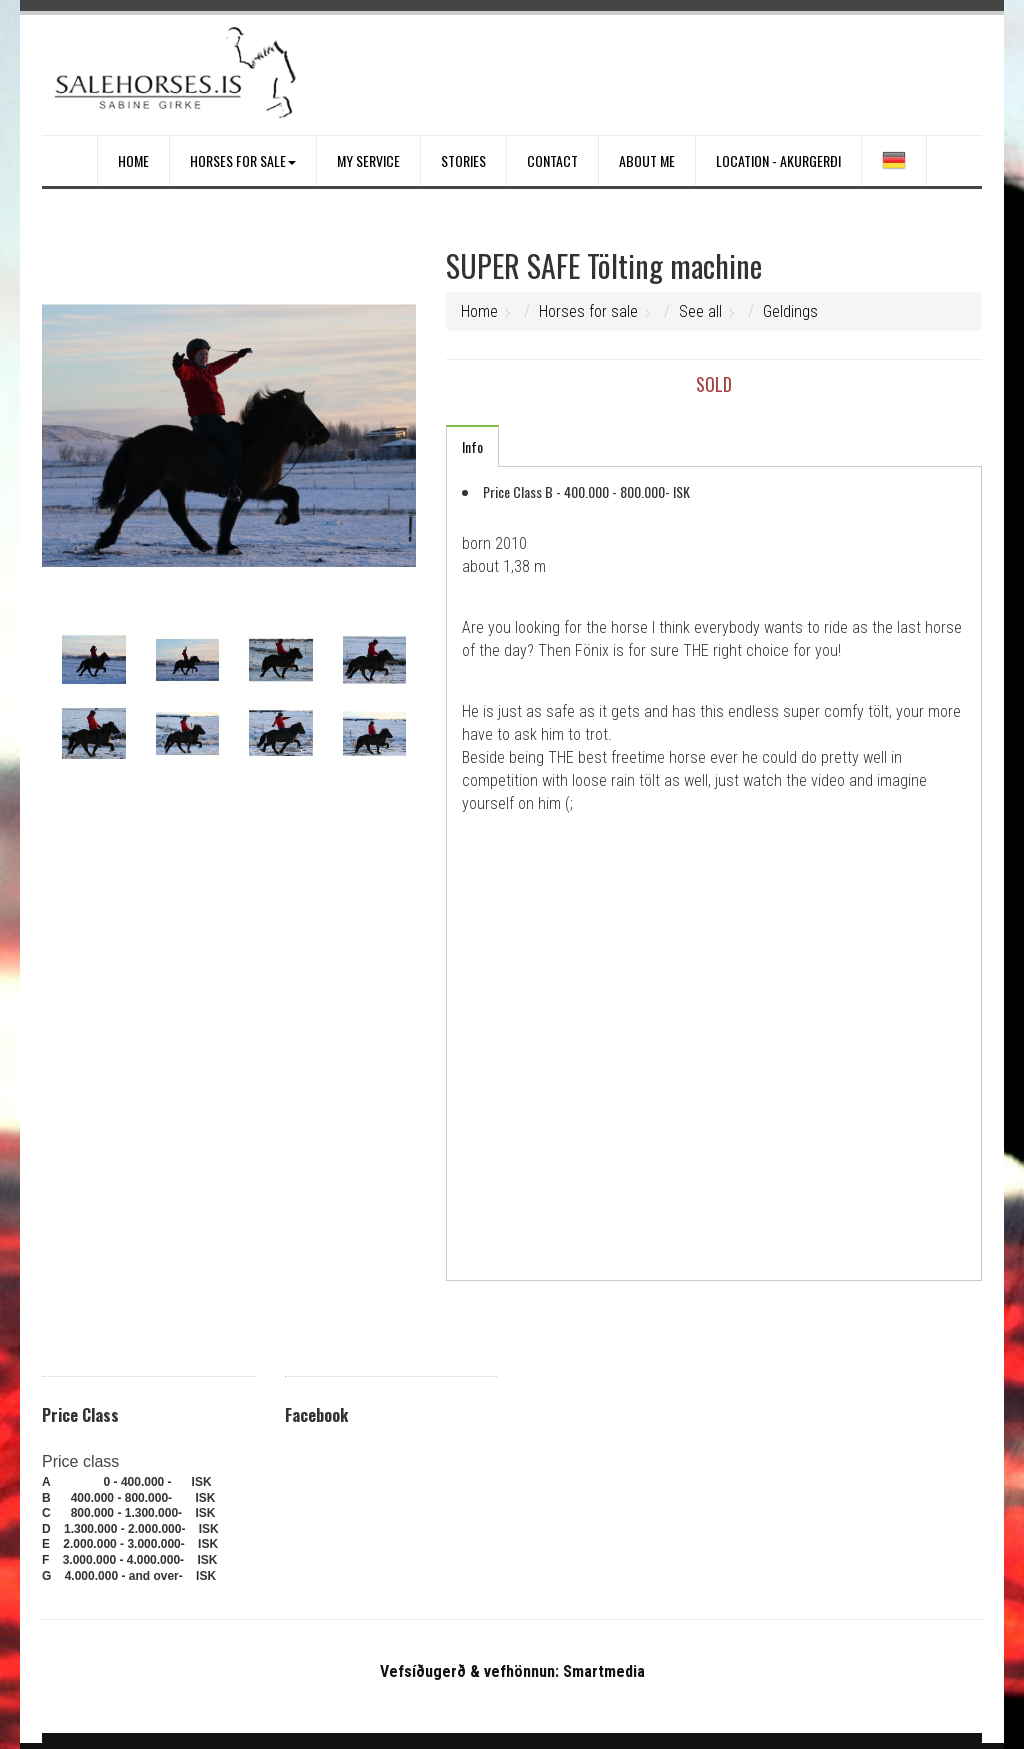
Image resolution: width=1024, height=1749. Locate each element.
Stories (463, 160)
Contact (552, 160)
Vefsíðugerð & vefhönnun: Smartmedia (512, 1671)
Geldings (790, 311)
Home (133, 160)
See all (700, 311)
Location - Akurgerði (778, 160)
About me (647, 160)
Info (472, 446)
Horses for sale (243, 160)
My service (368, 160)
